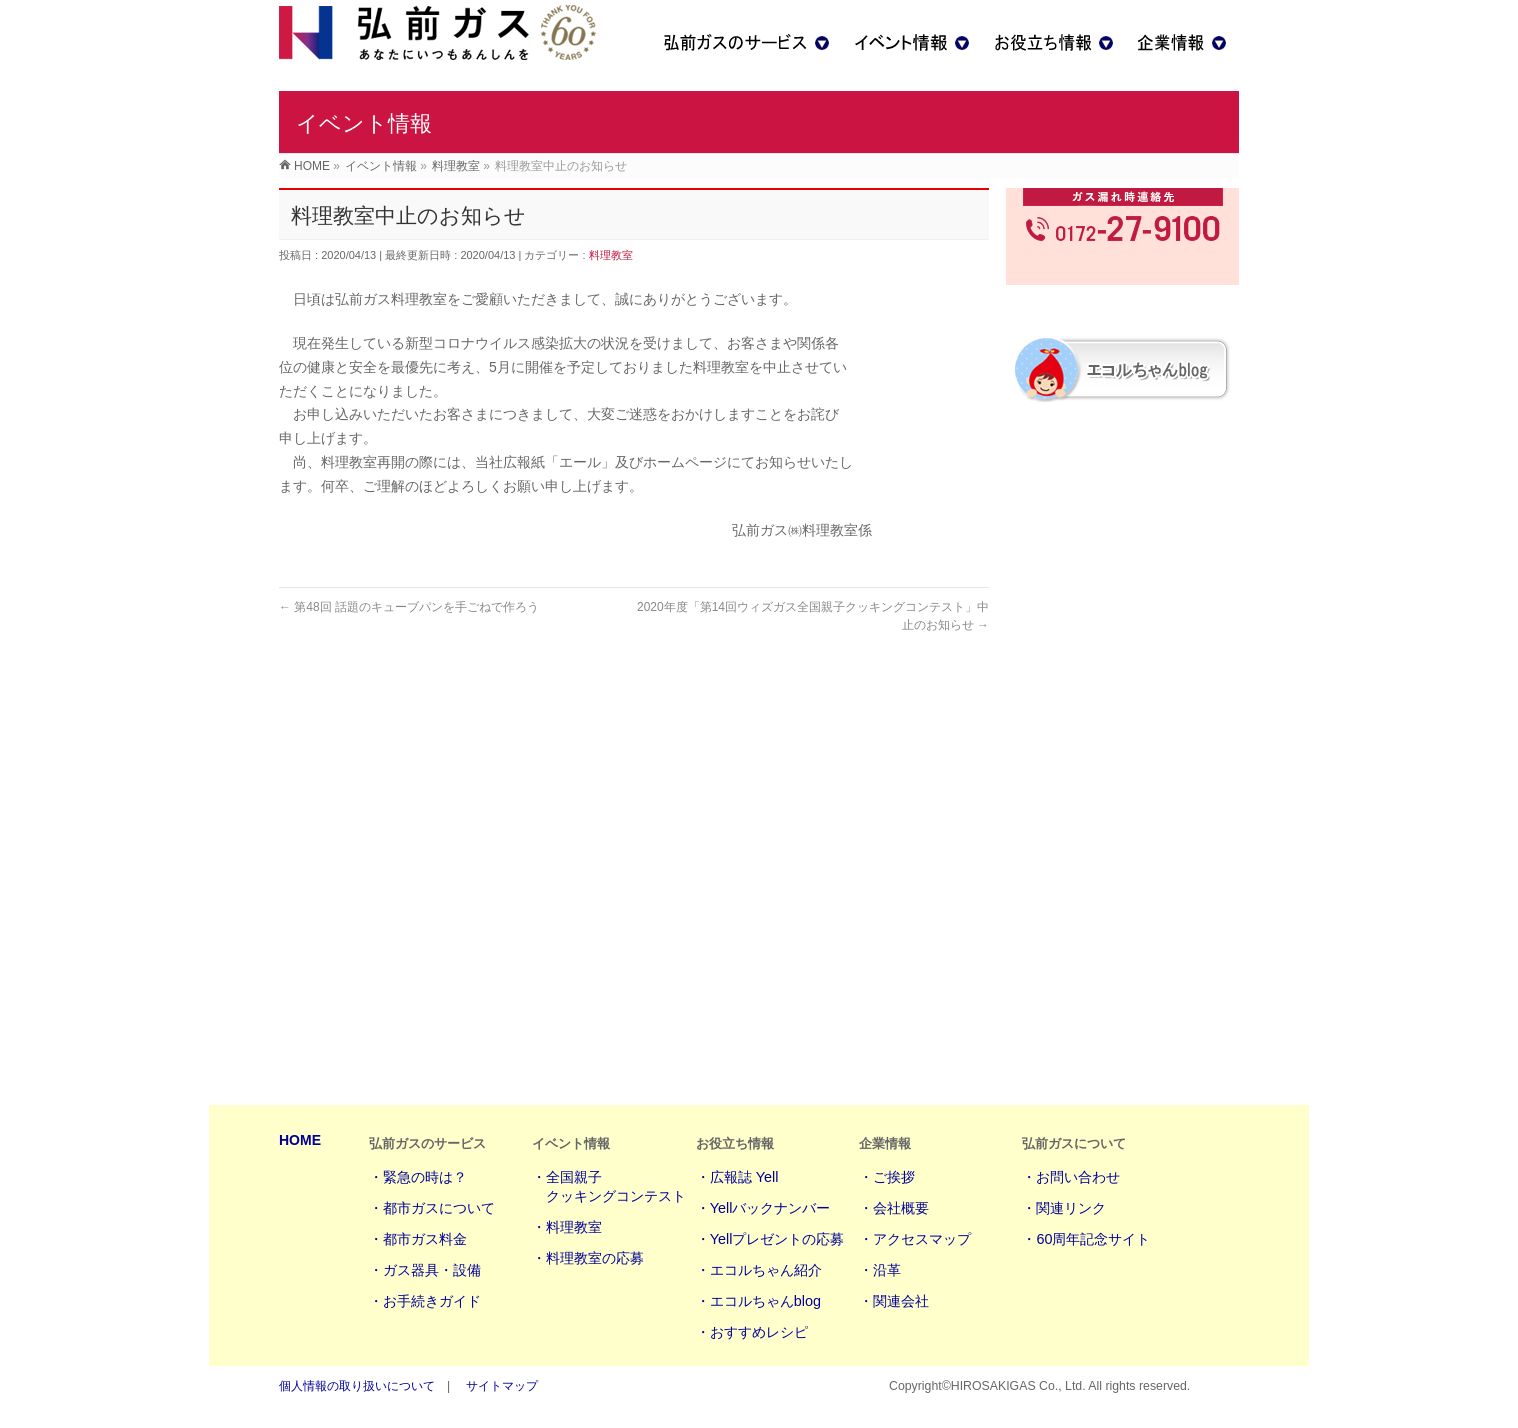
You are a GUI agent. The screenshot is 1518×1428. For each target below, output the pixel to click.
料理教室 (611, 285)
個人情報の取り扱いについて (357, 1387)
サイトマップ (502, 1387)
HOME (300, 1142)
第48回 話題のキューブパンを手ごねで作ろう (409, 637)
